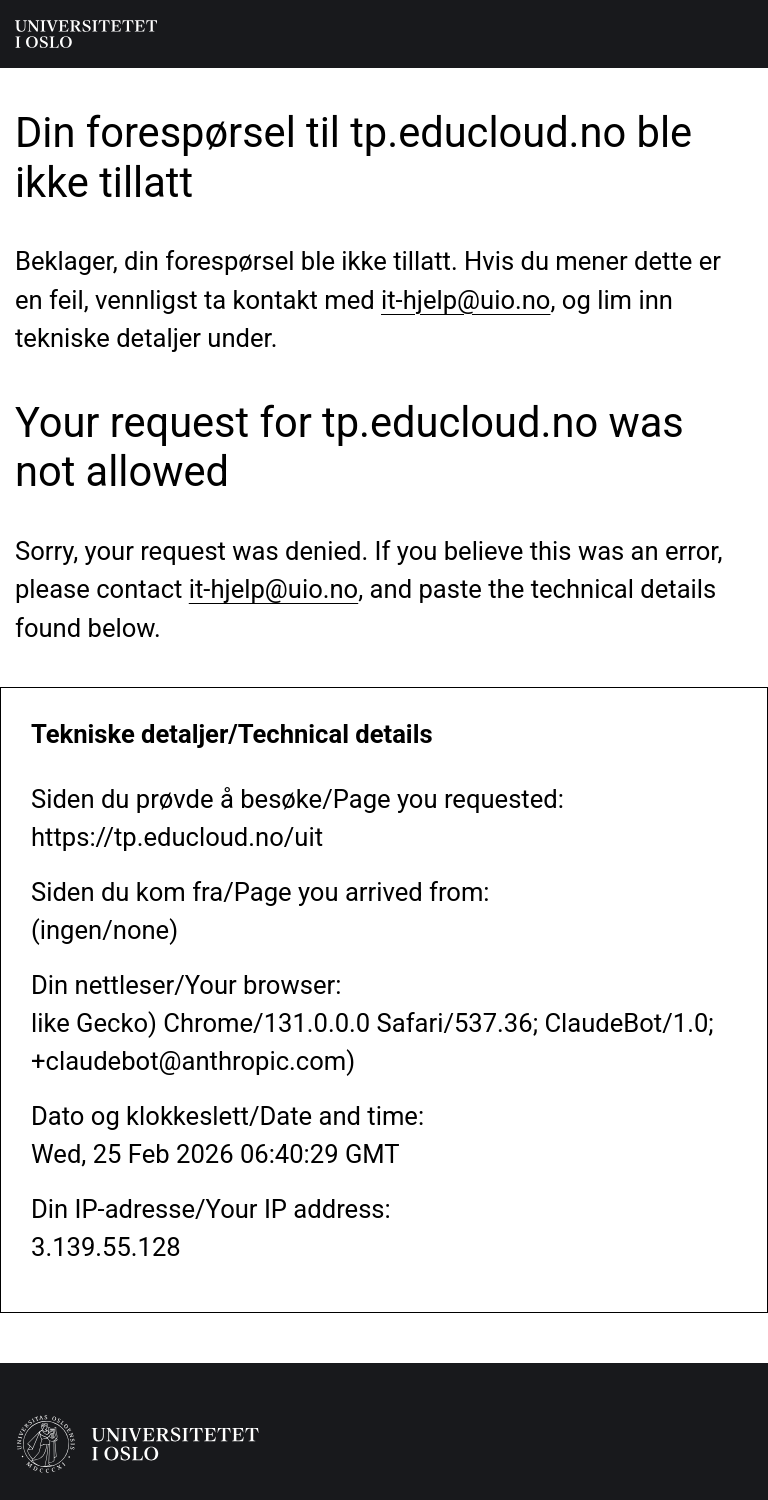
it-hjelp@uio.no (465, 300)
